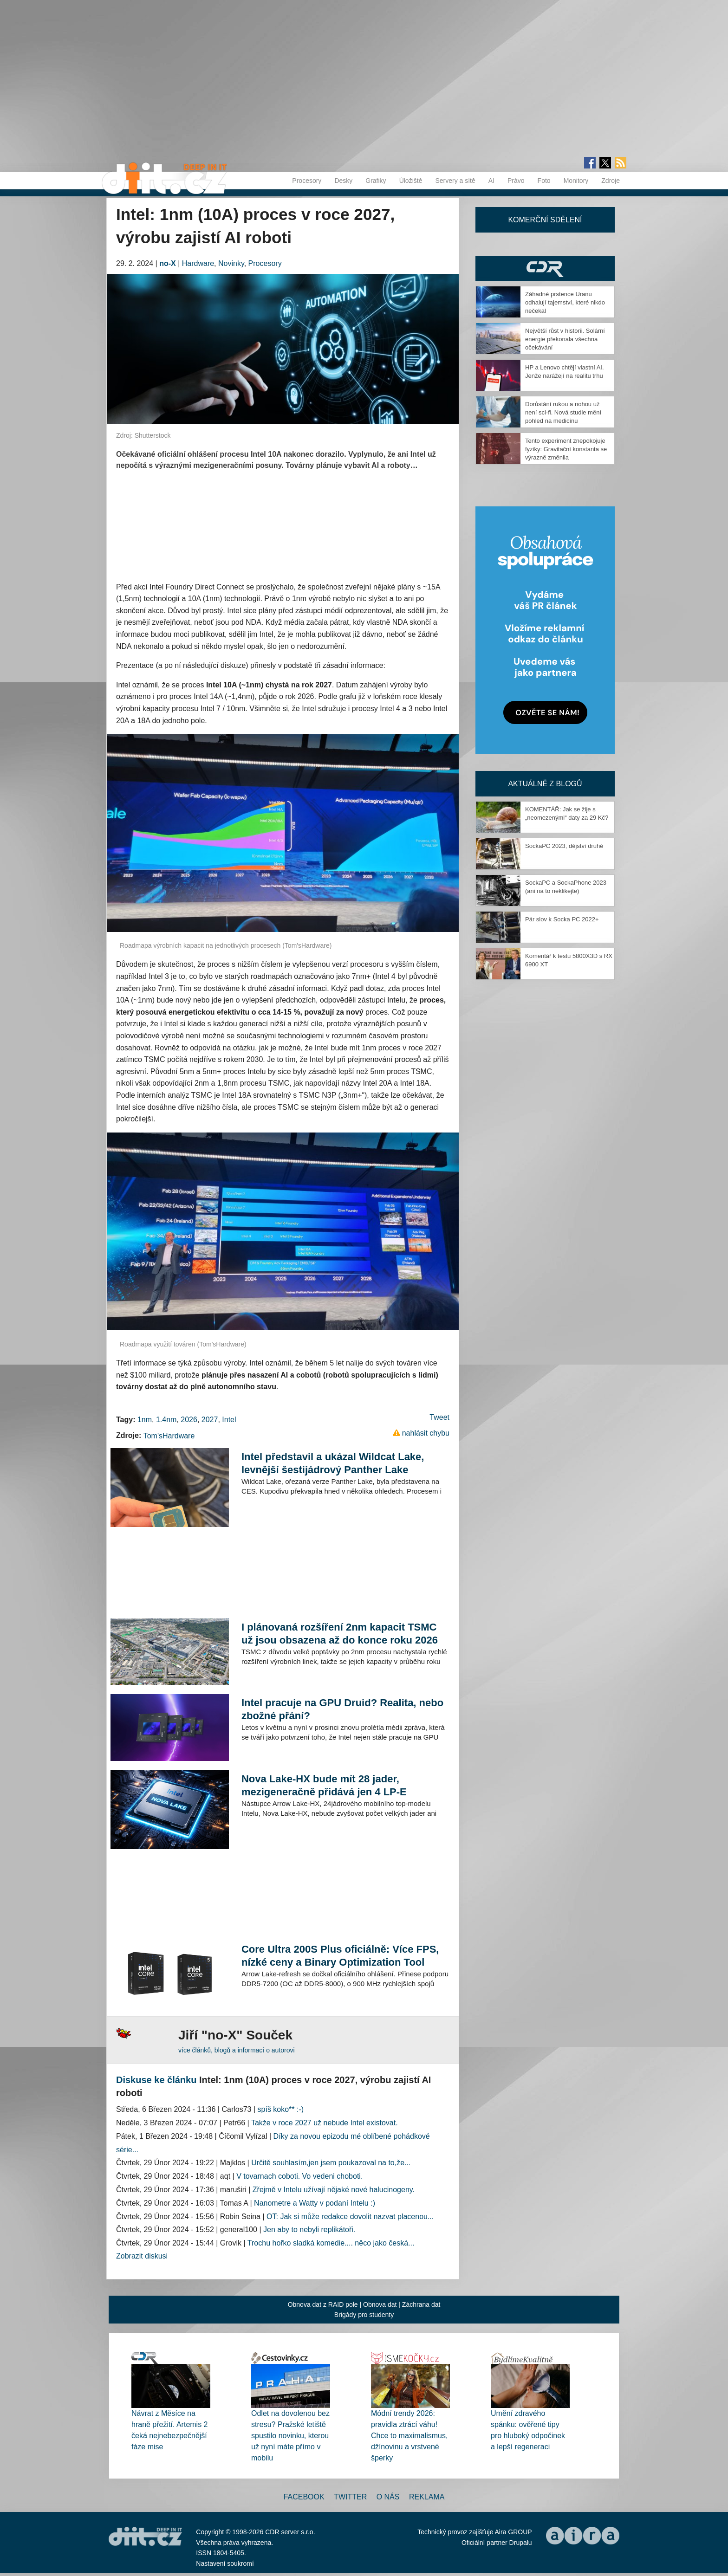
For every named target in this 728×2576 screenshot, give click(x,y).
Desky (343, 180)
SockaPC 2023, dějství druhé (564, 845)
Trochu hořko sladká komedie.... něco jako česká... (331, 2243)
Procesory (306, 180)
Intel (229, 1420)
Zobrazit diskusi (142, 2256)
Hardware (198, 263)
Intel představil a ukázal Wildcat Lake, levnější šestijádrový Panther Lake (332, 1463)
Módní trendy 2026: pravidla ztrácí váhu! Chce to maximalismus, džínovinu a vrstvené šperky (409, 2435)
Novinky (231, 263)
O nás (388, 2497)
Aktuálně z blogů (545, 784)
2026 (189, 1420)
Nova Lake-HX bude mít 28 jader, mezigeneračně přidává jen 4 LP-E (324, 1785)
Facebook (304, 2497)
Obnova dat (379, 2304)
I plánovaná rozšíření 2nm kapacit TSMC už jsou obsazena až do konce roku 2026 (339, 1633)
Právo (516, 180)
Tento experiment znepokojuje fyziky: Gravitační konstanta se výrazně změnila (566, 449)
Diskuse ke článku (156, 2080)
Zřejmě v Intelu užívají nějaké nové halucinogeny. (334, 2190)
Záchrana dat (421, 2304)
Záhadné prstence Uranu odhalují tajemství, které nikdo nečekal (565, 302)
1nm (144, 1420)
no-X (167, 263)
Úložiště (410, 180)
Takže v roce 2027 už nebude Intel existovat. (324, 2123)
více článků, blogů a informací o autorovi (236, 2050)
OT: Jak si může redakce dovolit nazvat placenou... (350, 2216)
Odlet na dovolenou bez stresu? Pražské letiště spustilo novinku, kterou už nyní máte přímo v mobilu (290, 2435)
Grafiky (375, 180)
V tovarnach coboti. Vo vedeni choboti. (299, 2176)
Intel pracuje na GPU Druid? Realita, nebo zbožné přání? (342, 1709)
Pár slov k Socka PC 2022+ (562, 919)
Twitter (350, 2497)
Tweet (439, 1417)
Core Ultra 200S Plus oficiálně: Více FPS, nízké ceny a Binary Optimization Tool (340, 1955)
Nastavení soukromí (225, 2563)
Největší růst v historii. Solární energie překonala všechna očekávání (565, 339)
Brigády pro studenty (364, 2314)
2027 (210, 1420)
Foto (544, 180)
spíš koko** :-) (281, 2109)
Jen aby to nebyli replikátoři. (309, 2229)
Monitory (576, 180)
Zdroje (610, 180)
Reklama (426, 2497)
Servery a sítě (455, 180)
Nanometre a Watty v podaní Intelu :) (314, 2203)
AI (491, 180)
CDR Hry (545, 268)
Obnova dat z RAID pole (323, 2304)
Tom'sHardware (169, 1436)
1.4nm (166, 1420)
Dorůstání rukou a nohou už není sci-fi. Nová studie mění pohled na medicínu (563, 412)
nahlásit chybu (425, 1433)
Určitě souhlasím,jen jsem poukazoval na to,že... (330, 2163)
